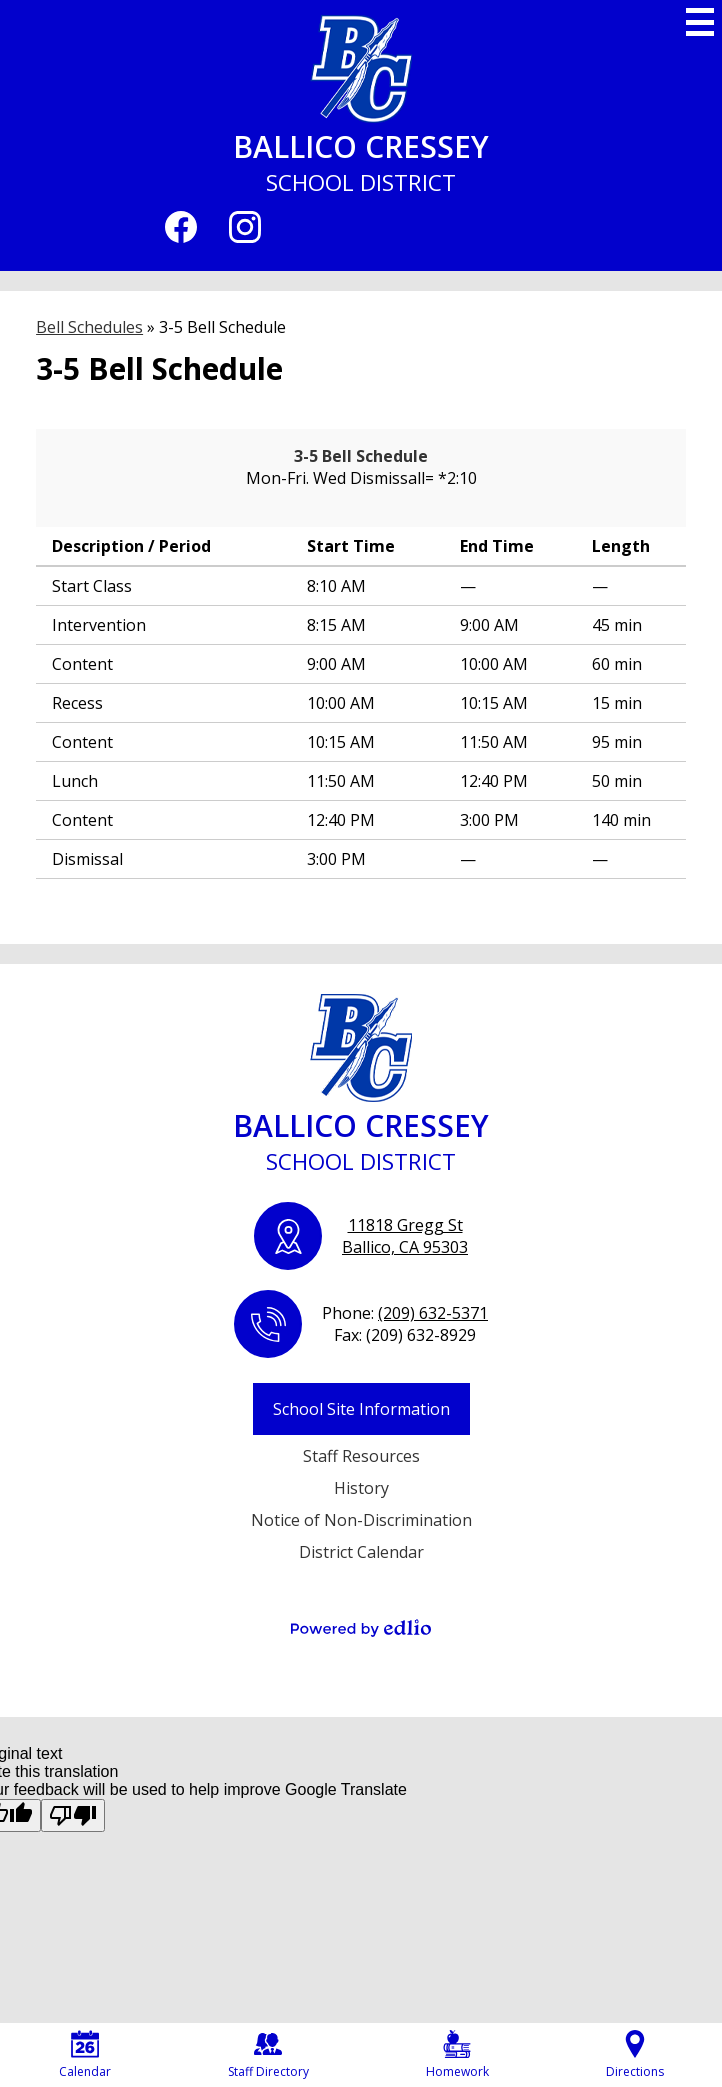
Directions (635, 2055)
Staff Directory (268, 2055)
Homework (457, 2055)
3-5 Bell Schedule (361, 456)
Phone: (405, 1313)
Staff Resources (361, 1456)
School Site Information (361, 1409)
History (361, 1488)
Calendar (85, 2055)
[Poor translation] (73, 1815)
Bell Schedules (89, 327)
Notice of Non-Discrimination (361, 1520)
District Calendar (361, 1552)
